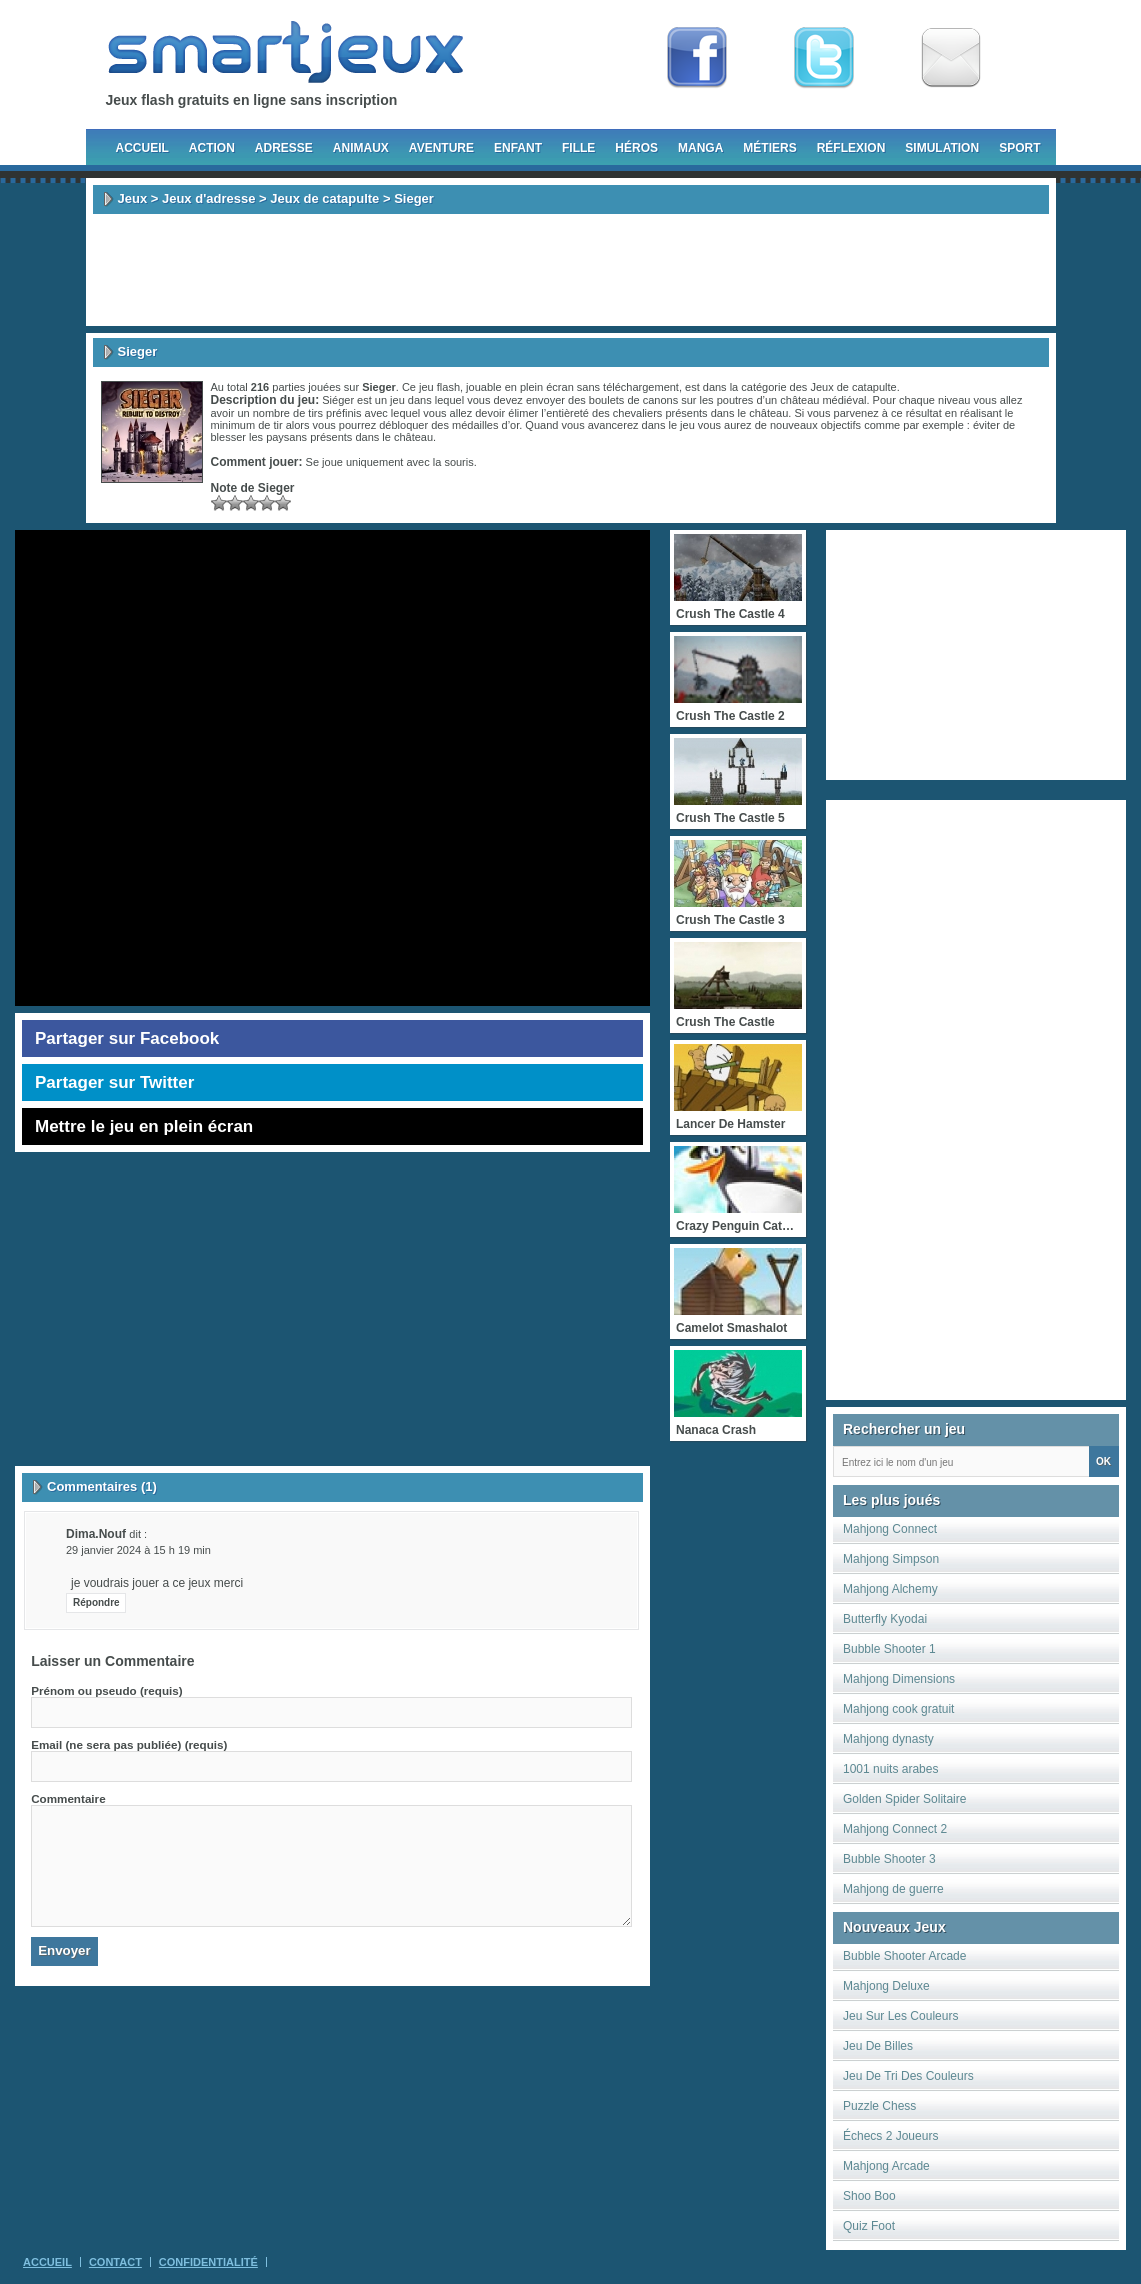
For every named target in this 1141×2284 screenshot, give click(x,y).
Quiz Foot (869, 2226)
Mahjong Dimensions (899, 1679)
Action (212, 148)
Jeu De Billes (878, 2046)
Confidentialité (208, 2262)
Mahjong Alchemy (890, 1589)
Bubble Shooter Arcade (904, 1956)
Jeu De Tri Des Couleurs (908, 2076)
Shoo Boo (869, 2196)
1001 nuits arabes (890, 1769)
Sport (1019, 148)
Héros (636, 148)
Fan (697, 58)
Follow (824, 58)
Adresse (284, 148)
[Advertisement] (571, 270)
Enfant (518, 148)
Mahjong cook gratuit (898, 1709)
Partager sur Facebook (127, 1038)
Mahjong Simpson (891, 1559)
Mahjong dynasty (888, 1739)
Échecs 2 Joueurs (890, 2136)
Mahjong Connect (890, 1529)
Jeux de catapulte (324, 198)
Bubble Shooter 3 (889, 1859)
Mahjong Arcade (886, 2166)
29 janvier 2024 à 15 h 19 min (138, 1550)
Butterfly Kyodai (885, 1619)
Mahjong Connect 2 (895, 1829)
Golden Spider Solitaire (904, 1799)
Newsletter (951, 58)
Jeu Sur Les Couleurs (900, 2016)
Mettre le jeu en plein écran (144, 1126)
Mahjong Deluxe (886, 1986)
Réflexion (851, 148)
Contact (115, 2262)
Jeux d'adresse (208, 198)
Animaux (361, 148)
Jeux (133, 198)
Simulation (942, 148)
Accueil (142, 148)
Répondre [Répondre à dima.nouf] (96, 1602)
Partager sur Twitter (114, 1082)
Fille (578, 148)
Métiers (769, 148)
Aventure (441, 148)
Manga (700, 148)
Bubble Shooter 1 (889, 1649)
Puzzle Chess (879, 2106)
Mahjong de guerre (893, 1889)
